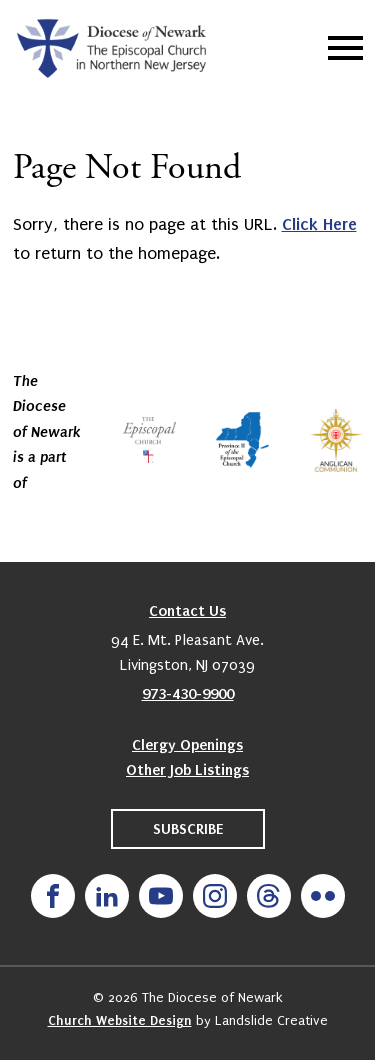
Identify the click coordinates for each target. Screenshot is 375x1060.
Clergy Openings (187, 745)
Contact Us (187, 611)
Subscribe (188, 829)
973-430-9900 (188, 694)
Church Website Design (120, 1020)
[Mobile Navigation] (341, 48)
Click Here (319, 224)
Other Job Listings (187, 770)
